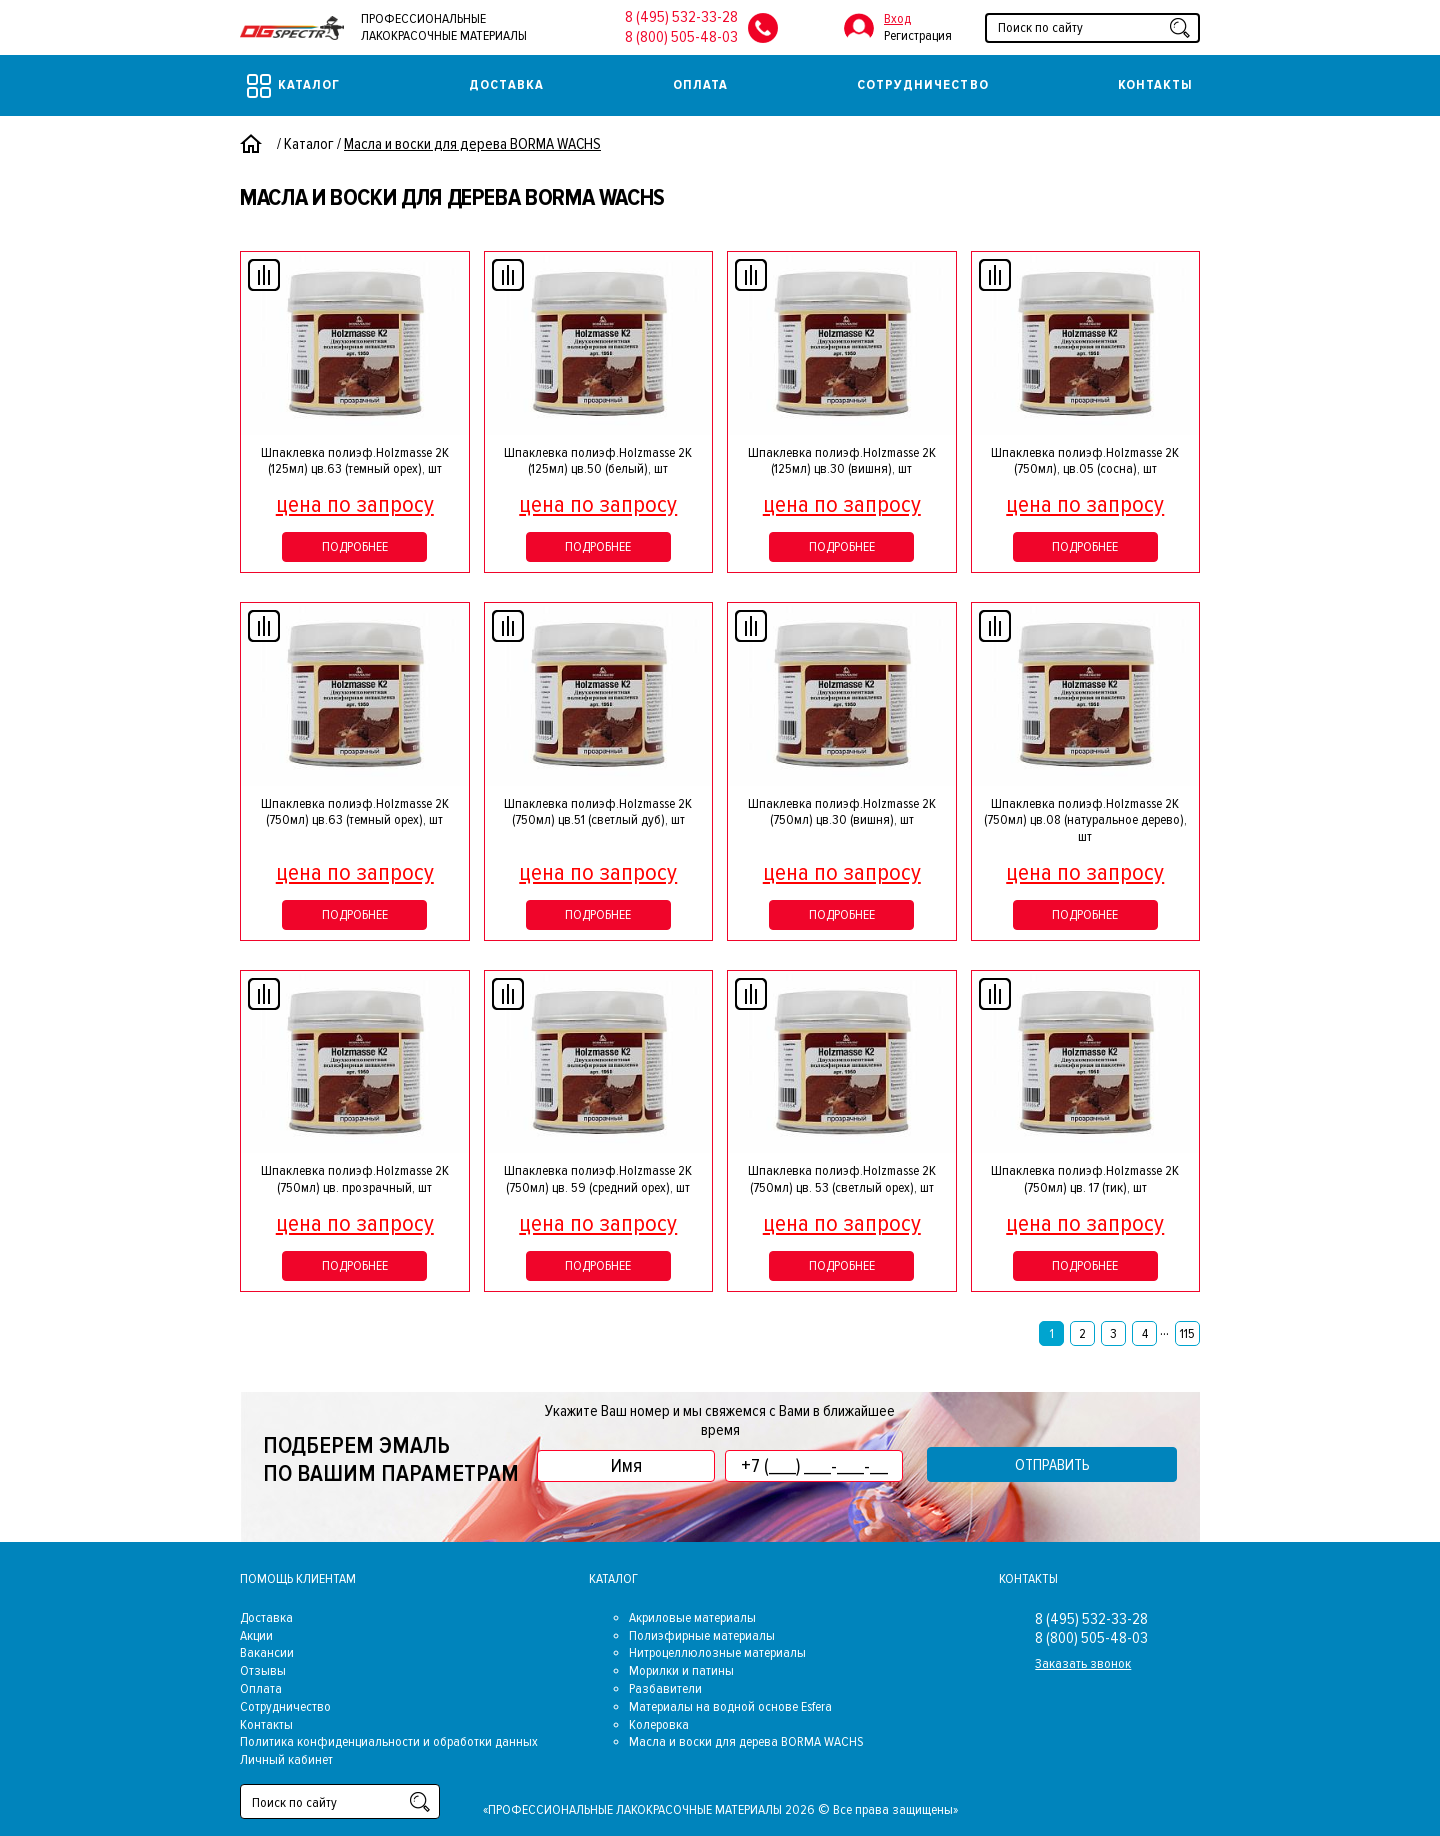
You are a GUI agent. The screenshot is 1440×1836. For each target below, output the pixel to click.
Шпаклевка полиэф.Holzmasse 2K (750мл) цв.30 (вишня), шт (842, 812)
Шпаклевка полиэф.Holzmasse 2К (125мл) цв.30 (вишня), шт (842, 461)
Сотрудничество (923, 84)
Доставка (506, 84)
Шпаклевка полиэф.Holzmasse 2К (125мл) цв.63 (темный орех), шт (355, 461)
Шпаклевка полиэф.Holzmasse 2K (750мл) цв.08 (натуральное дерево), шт (1085, 820)
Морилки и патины (681, 1670)
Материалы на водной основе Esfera (730, 1706)
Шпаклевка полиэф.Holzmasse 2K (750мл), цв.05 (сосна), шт (1085, 461)
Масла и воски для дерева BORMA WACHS (746, 1741)
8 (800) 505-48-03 (681, 37)
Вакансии (267, 1652)
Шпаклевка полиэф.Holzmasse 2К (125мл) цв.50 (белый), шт (598, 461)
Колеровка (659, 1724)
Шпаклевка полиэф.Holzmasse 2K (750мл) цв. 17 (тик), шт (1085, 1179)
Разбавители (665, 1688)
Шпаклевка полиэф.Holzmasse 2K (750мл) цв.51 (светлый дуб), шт (598, 812)
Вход (897, 18)
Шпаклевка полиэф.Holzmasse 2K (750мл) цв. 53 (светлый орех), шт (842, 1179)
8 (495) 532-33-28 (681, 17)
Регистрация (918, 35)
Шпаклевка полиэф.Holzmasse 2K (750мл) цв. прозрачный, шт (355, 1179)
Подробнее (355, 546)
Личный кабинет (286, 1759)
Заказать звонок (1083, 1663)
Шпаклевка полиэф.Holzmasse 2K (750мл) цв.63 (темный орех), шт (355, 812)
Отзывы (263, 1670)
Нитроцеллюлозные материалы (717, 1652)
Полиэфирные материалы (702, 1635)
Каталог (293, 86)
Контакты (1155, 84)
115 (1187, 1333)
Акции (256, 1635)
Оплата (700, 84)
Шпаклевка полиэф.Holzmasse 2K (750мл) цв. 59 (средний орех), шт (598, 1179)
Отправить (1052, 1465)
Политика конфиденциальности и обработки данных (389, 1741)
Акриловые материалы (692, 1617)
